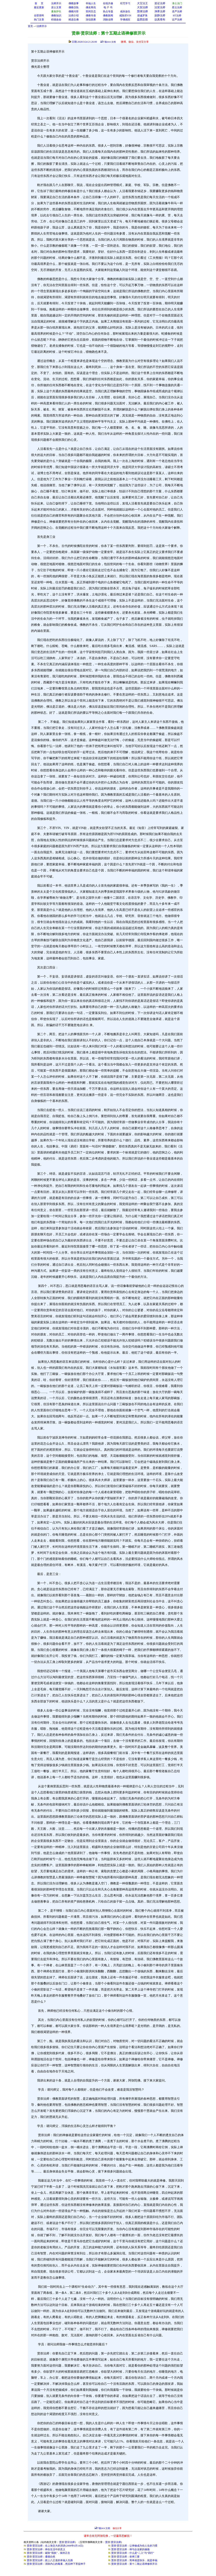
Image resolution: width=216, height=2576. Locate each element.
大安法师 (142, 7)
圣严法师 (177, 11)
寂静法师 (159, 15)
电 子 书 (108, 7)
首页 (30, 26)
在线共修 (108, 3)
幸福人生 (91, 3)
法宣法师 (159, 7)
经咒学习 (125, 3)
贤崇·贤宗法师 (67, 2542)
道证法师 (159, 3)
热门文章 (39, 19)
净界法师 (159, 11)
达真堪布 (159, 19)
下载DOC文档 (109, 42)
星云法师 (177, 7)
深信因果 (91, 19)
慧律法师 (142, 11)
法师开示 (42, 26)
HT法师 (177, 15)
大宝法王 (142, 3)
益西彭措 (142, 19)
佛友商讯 (91, 7)
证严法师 (177, 19)
